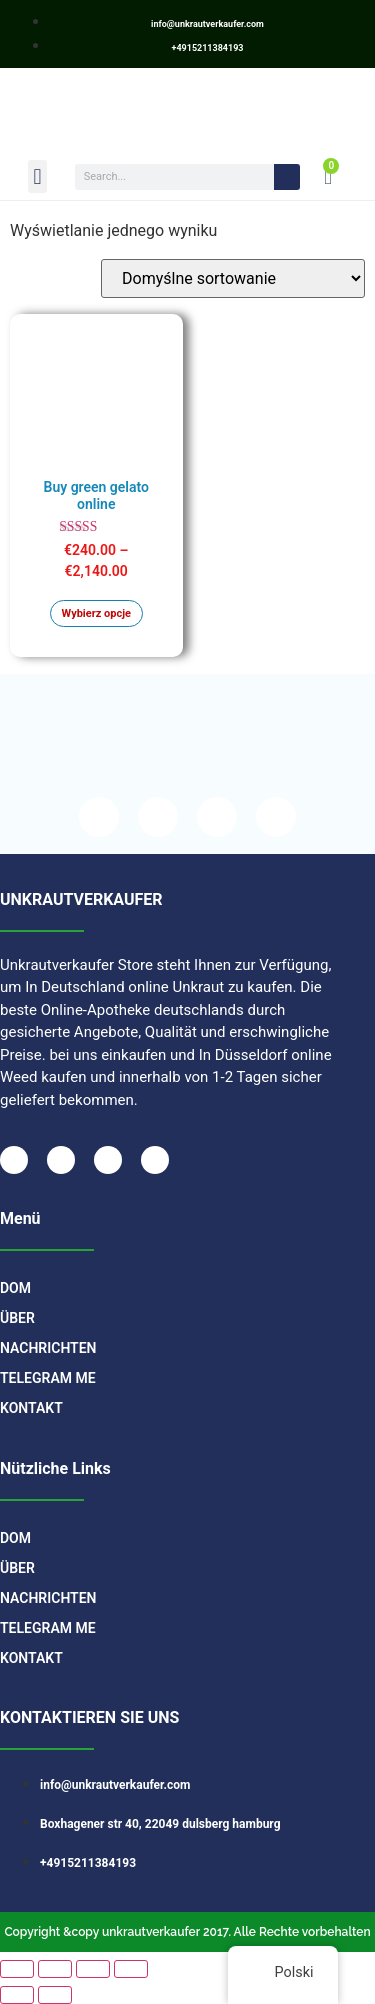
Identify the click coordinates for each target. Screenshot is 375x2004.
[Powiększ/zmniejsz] (17, 1969)
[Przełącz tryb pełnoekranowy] (55, 1969)
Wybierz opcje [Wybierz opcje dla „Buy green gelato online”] (97, 613)
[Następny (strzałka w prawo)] (55, 1995)
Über (17, 1318)
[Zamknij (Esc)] (131, 1969)
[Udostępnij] (93, 1969)
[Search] (287, 177)
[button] (37, 176)
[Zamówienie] (233, 278)
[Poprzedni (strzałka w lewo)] (17, 1995)
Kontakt (31, 1408)
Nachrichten (48, 1348)
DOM (15, 1288)
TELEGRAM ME (48, 1378)
